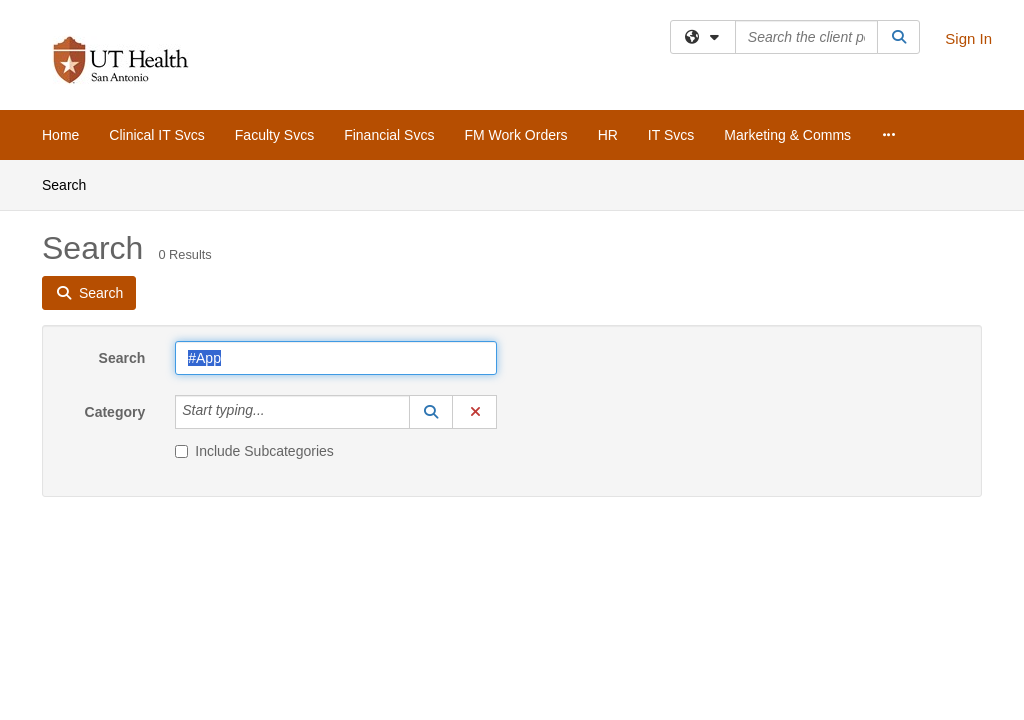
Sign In (968, 38)
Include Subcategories (254, 451)
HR (608, 135)
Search (71, 183)
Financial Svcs (389, 135)
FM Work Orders (515, 135)
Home (60, 135)
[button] (431, 412)
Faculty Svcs (274, 135)
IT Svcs (671, 135)
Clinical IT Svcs (156, 135)
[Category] (276, 412)
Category (115, 412)
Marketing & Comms (787, 135)
